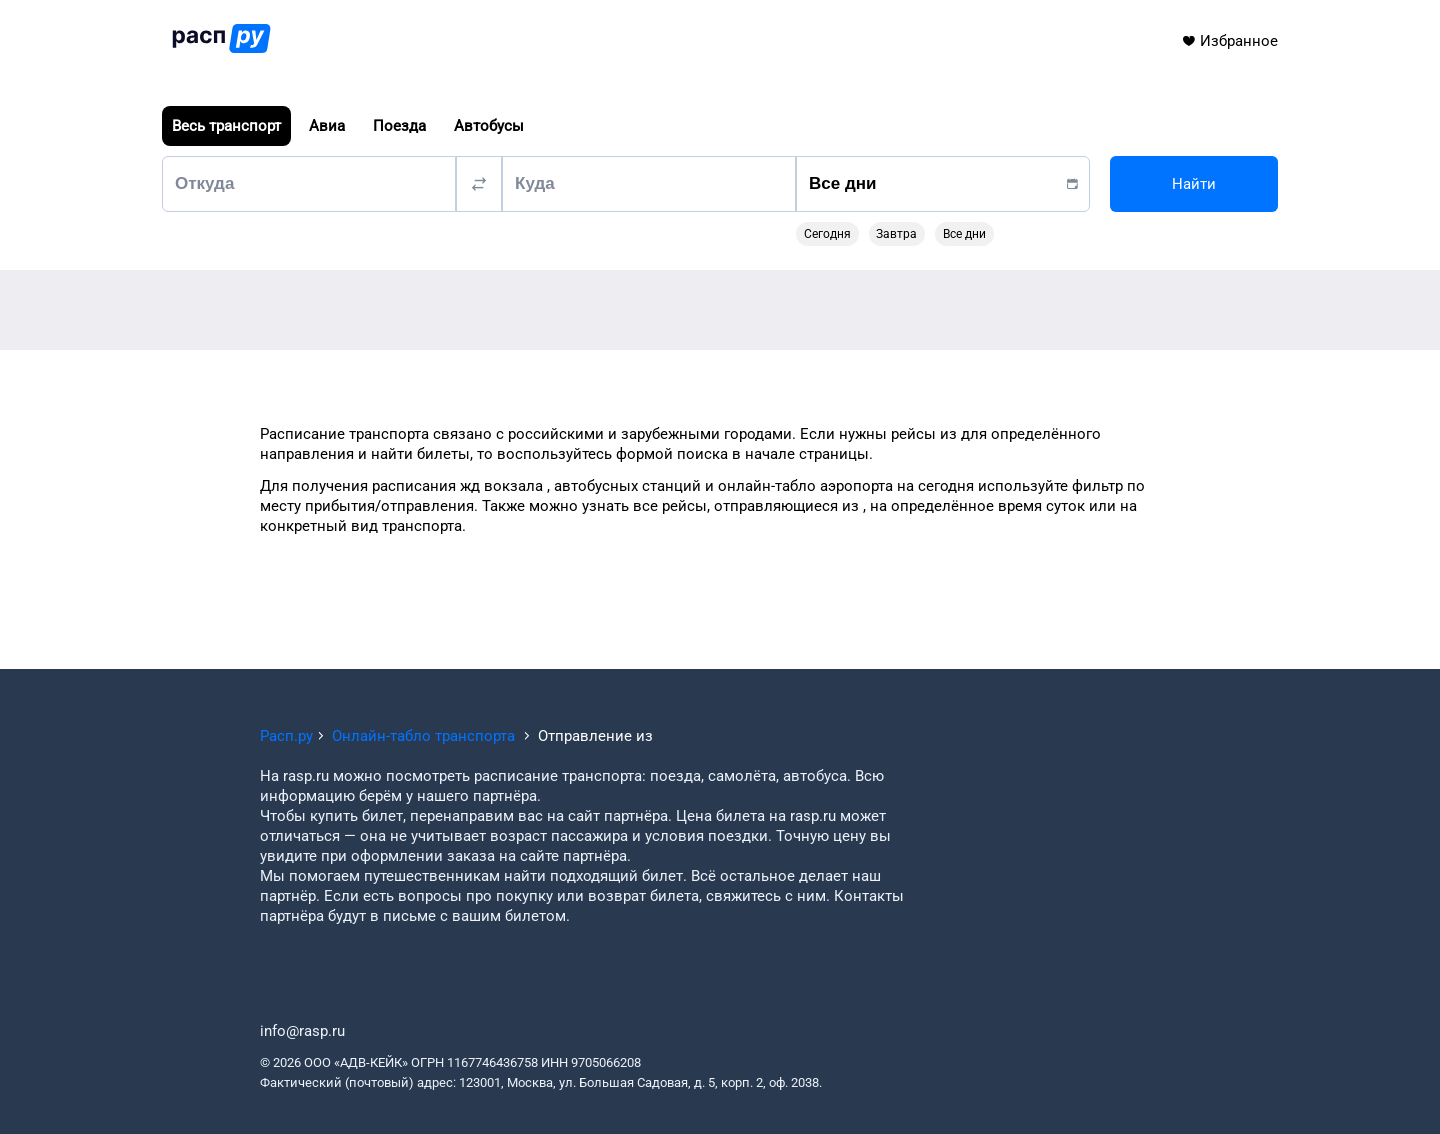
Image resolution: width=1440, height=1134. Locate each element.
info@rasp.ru (302, 1031)
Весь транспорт (226, 126)
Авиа (327, 126)
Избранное (1229, 41)
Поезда (399, 126)
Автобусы (489, 126)
